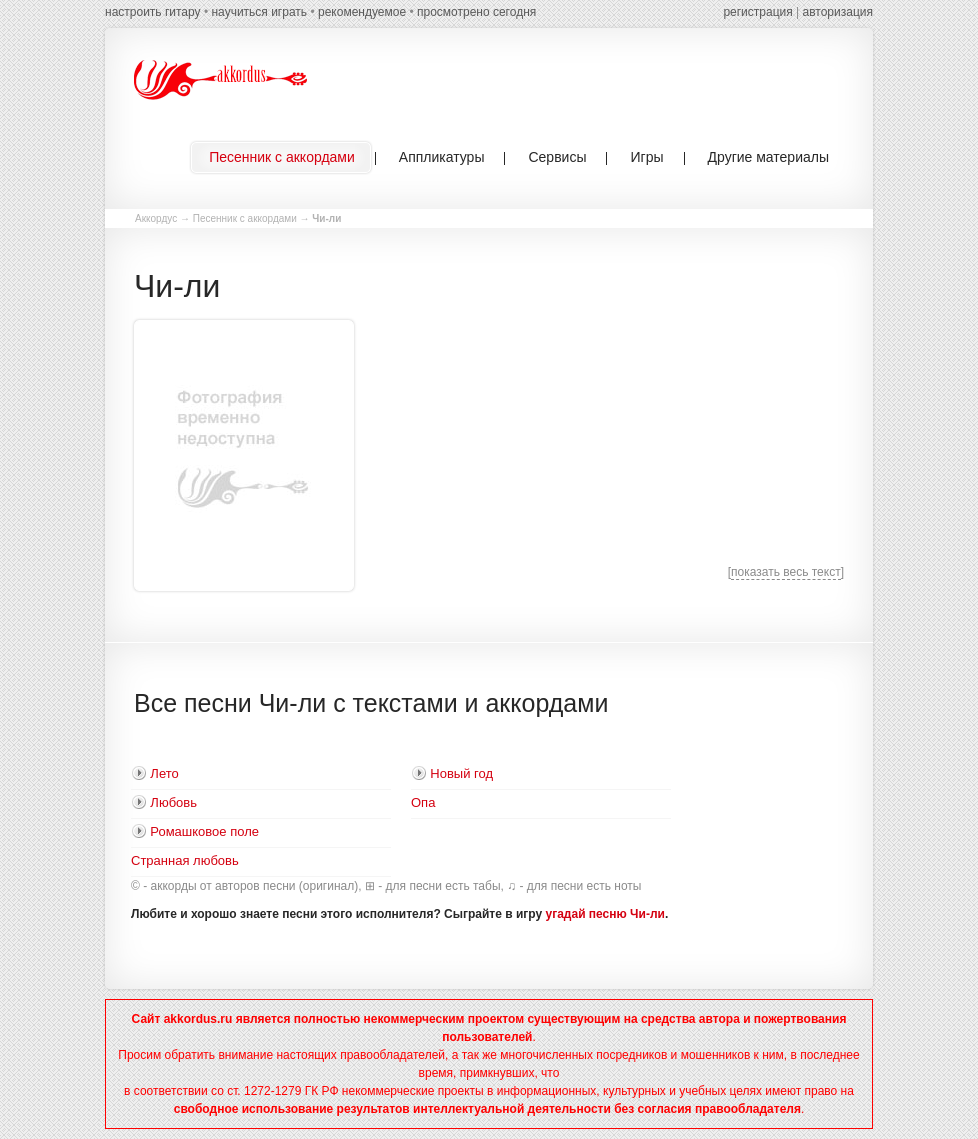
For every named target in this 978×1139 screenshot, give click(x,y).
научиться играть (259, 12)
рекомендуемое (362, 12)
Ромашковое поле (204, 831)
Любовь (173, 802)
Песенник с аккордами (245, 218)
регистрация (757, 12)
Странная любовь (185, 860)
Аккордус (156, 218)
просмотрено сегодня (476, 12)
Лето (164, 773)
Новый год (461, 773)
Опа (423, 802)
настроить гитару (153, 12)
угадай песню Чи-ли (605, 914)
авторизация (838, 12)
